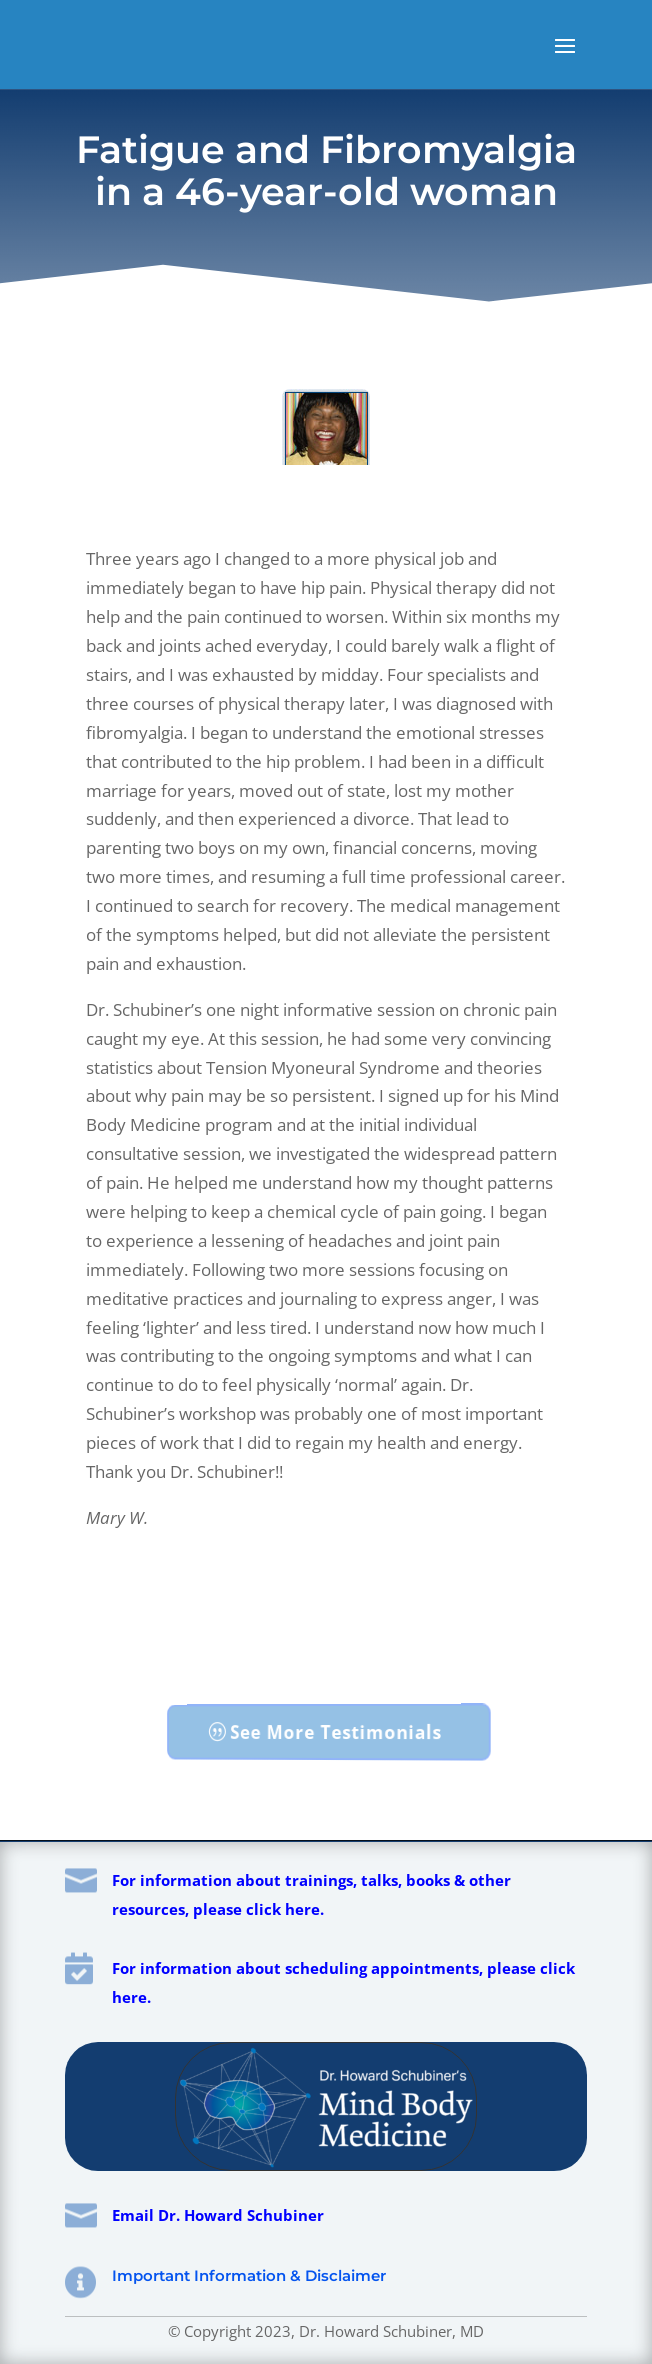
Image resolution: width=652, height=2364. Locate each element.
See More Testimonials (337, 1731)
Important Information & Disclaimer (249, 2275)
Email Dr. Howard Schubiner (218, 2215)
